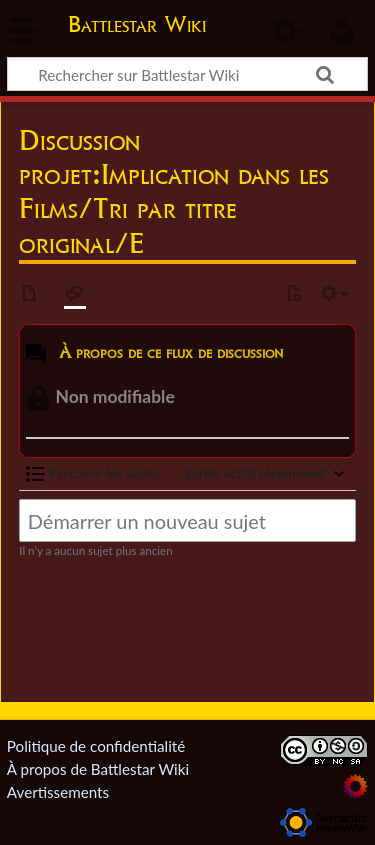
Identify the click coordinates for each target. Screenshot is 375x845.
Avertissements (58, 792)
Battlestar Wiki (137, 26)
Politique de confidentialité (96, 746)
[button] (93, 474)
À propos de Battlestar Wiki (98, 769)
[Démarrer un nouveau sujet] (187, 520)
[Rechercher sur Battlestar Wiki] (187, 74)
